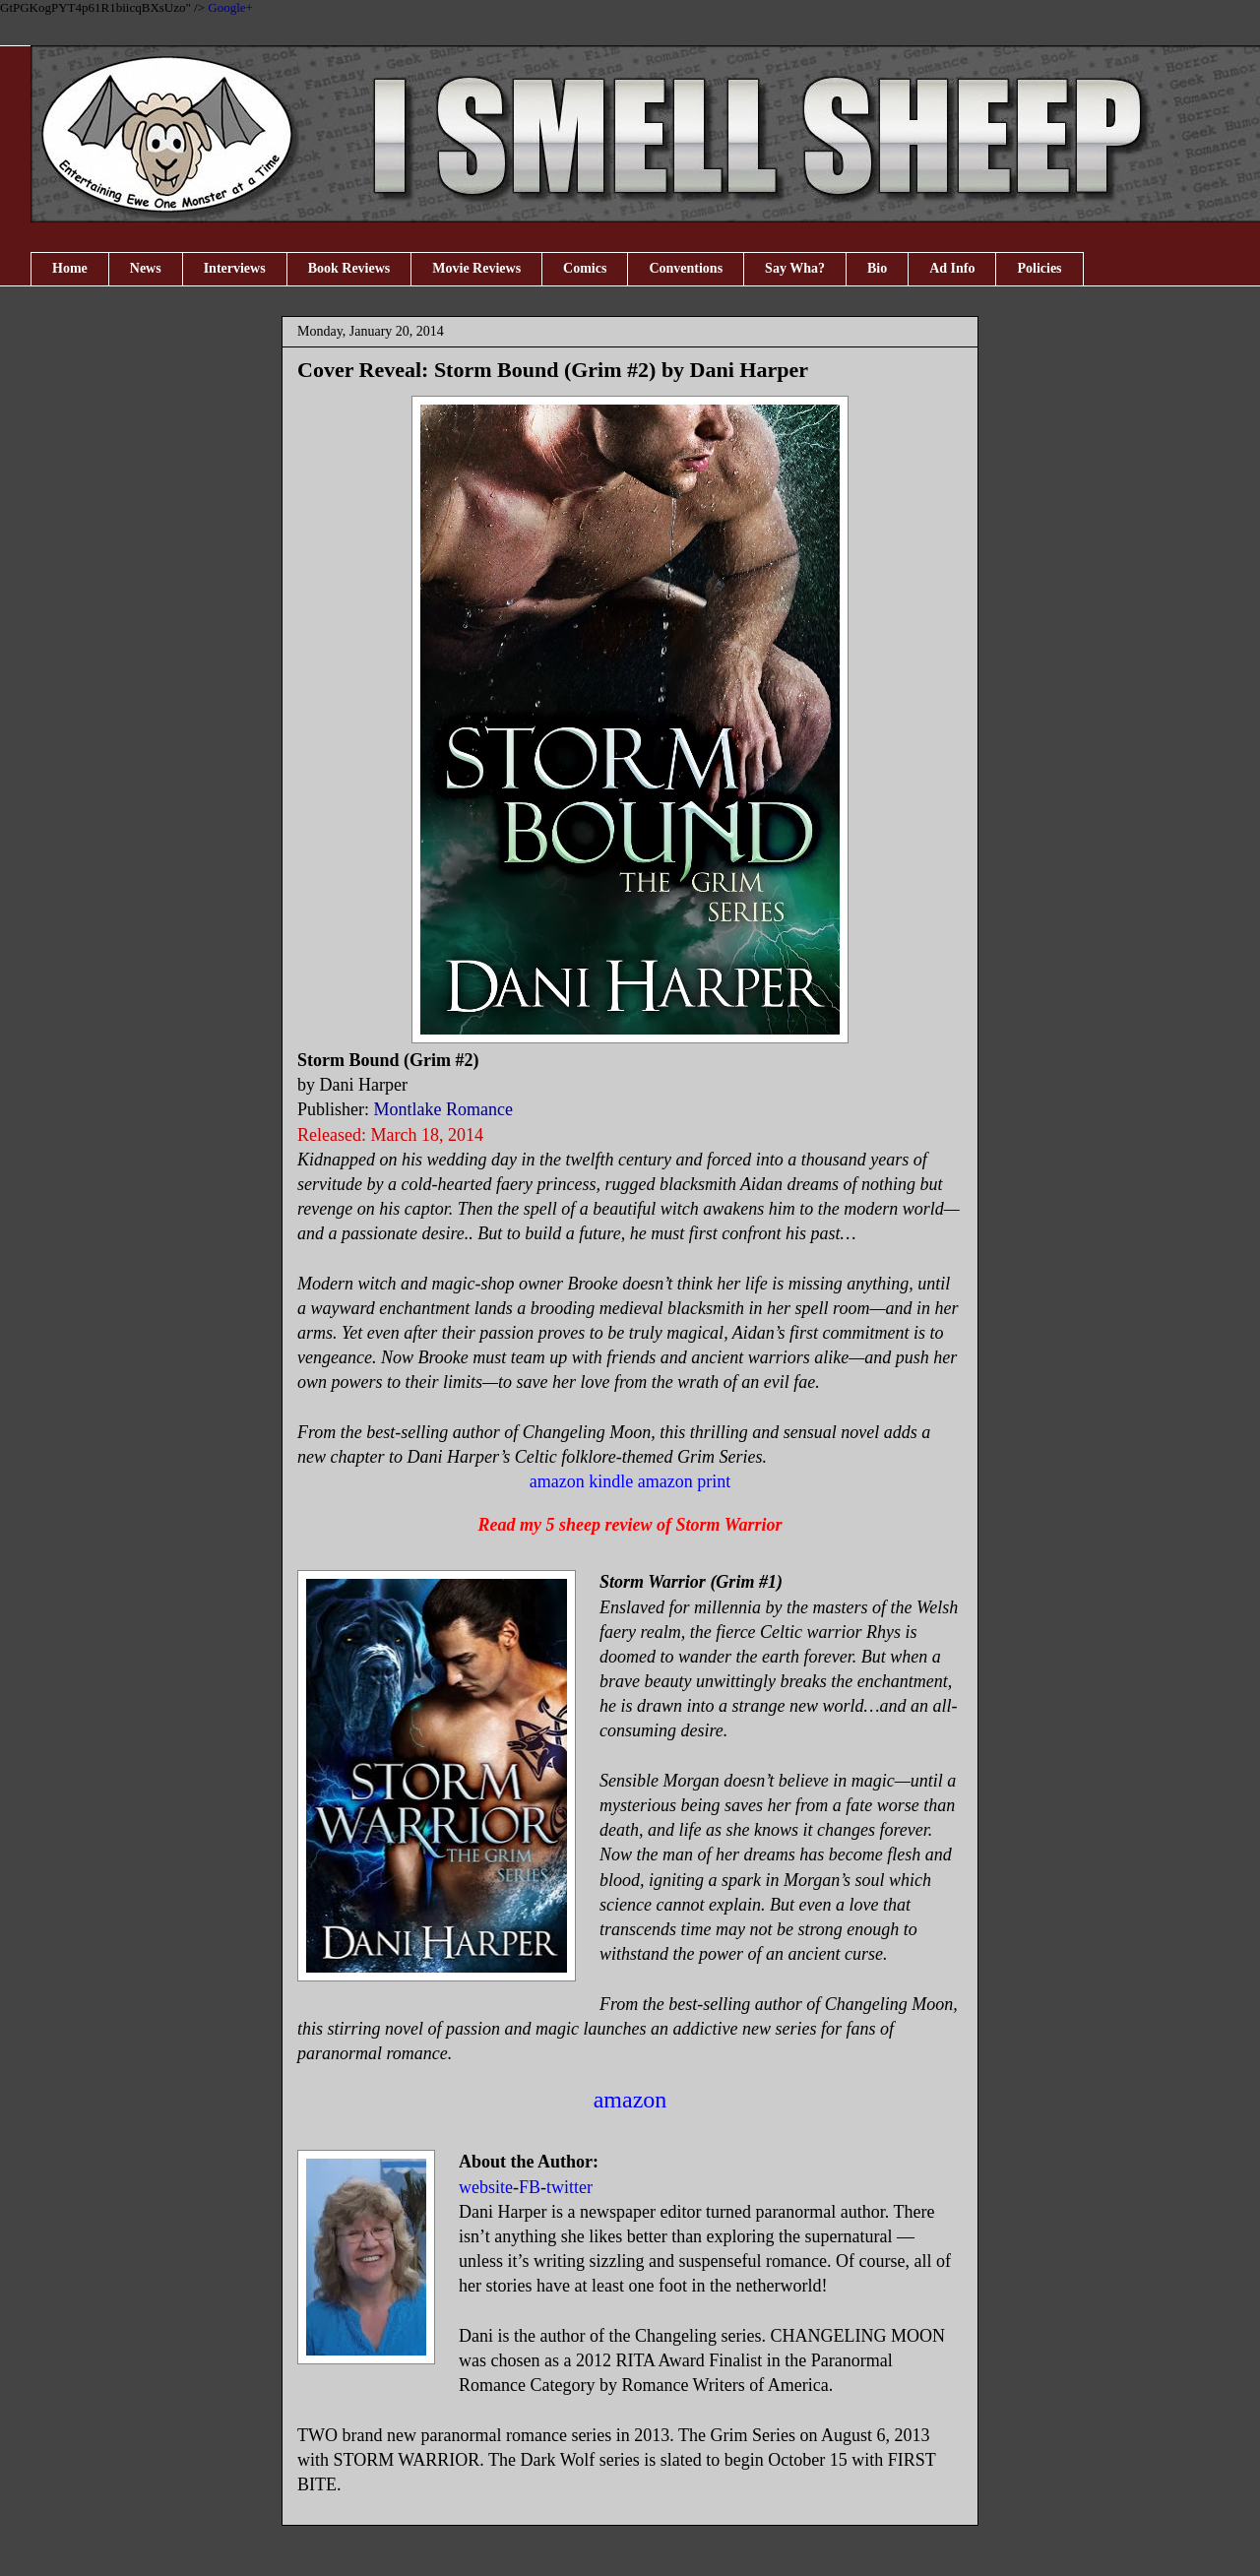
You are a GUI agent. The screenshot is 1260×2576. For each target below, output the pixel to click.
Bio (877, 268)
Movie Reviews (476, 268)
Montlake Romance (443, 1109)
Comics (584, 268)
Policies (1039, 268)
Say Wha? (795, 268)
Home (70, 268)
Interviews (235, 268)
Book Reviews (349, 268)
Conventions (686, 268)
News (145, 268)
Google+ (230, 7)
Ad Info (952, 268)
